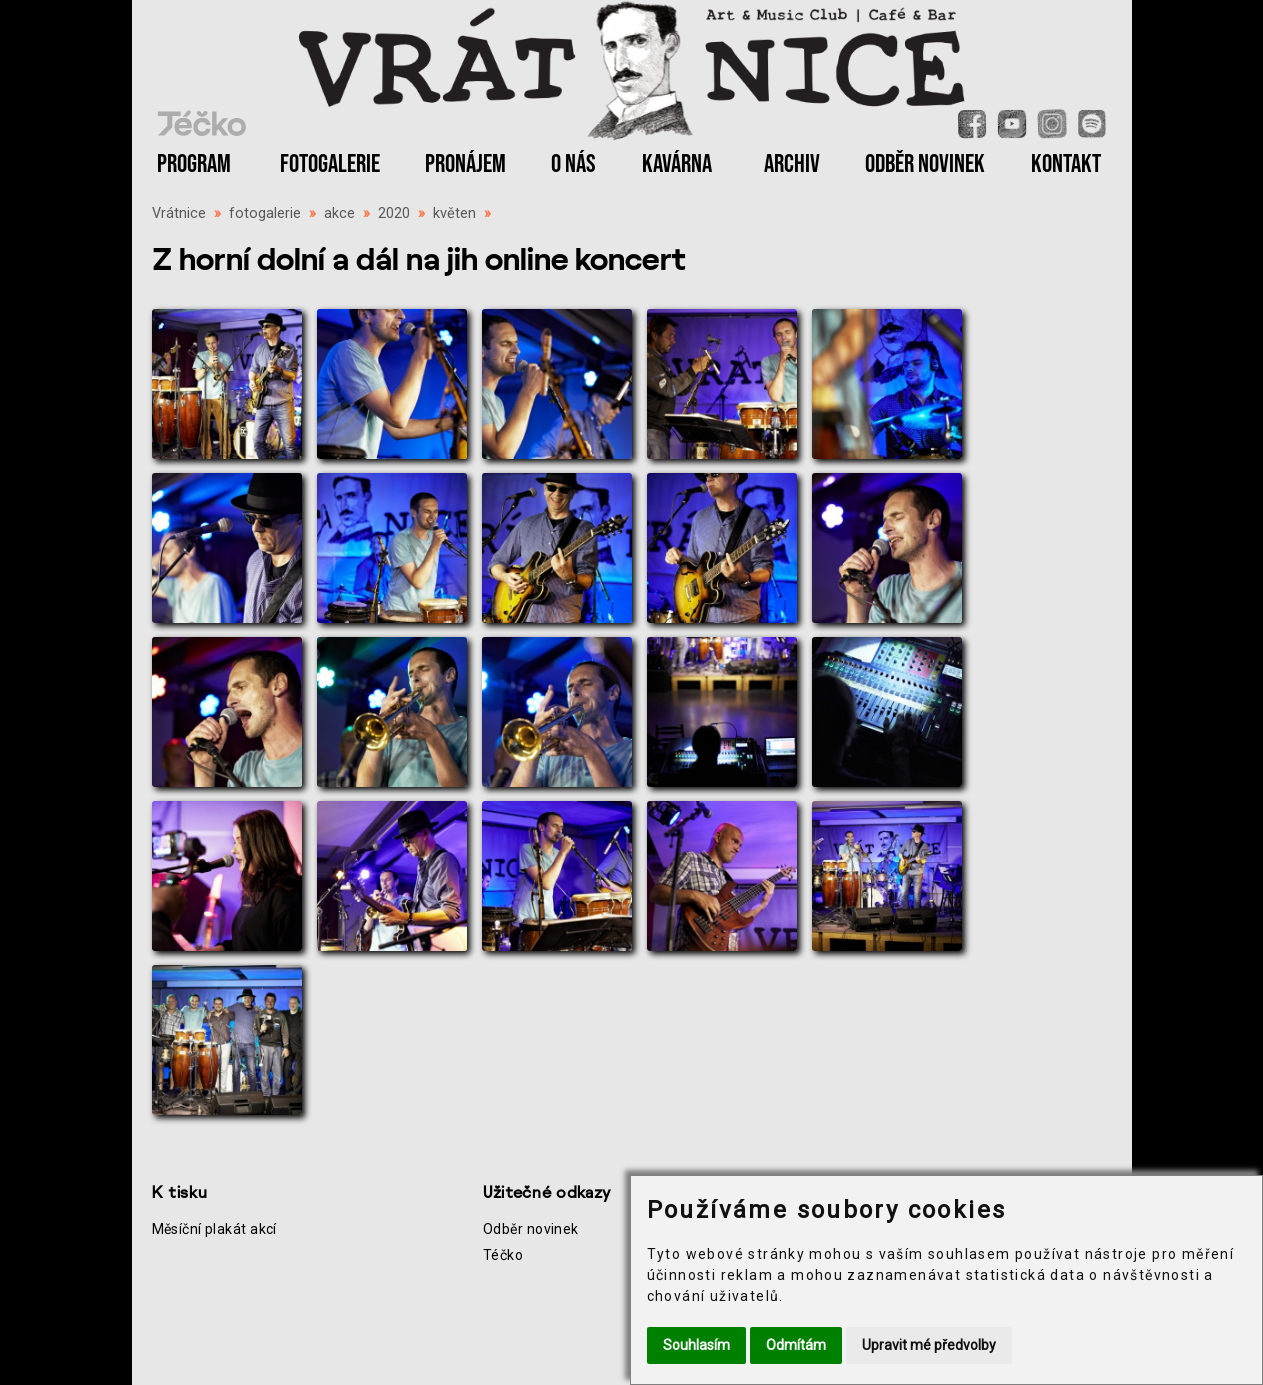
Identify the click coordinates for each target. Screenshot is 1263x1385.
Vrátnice (179, 213)
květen (454, 213)
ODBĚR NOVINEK (925, 164)
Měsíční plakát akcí (214, 1229)
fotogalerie (265, 213)
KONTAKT (1066, 164)
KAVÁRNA (677, 164)
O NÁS (573, 164)
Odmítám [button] (796, 1345)
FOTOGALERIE (330, 164)
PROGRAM (194, 164)
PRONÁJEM (465, 164)
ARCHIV (792, 164)
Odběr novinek (531, 1229)
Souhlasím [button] (696, 1345)
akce (339, 213)
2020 (394, 213)
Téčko (503, 1255)
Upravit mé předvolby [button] (929, 1345)
